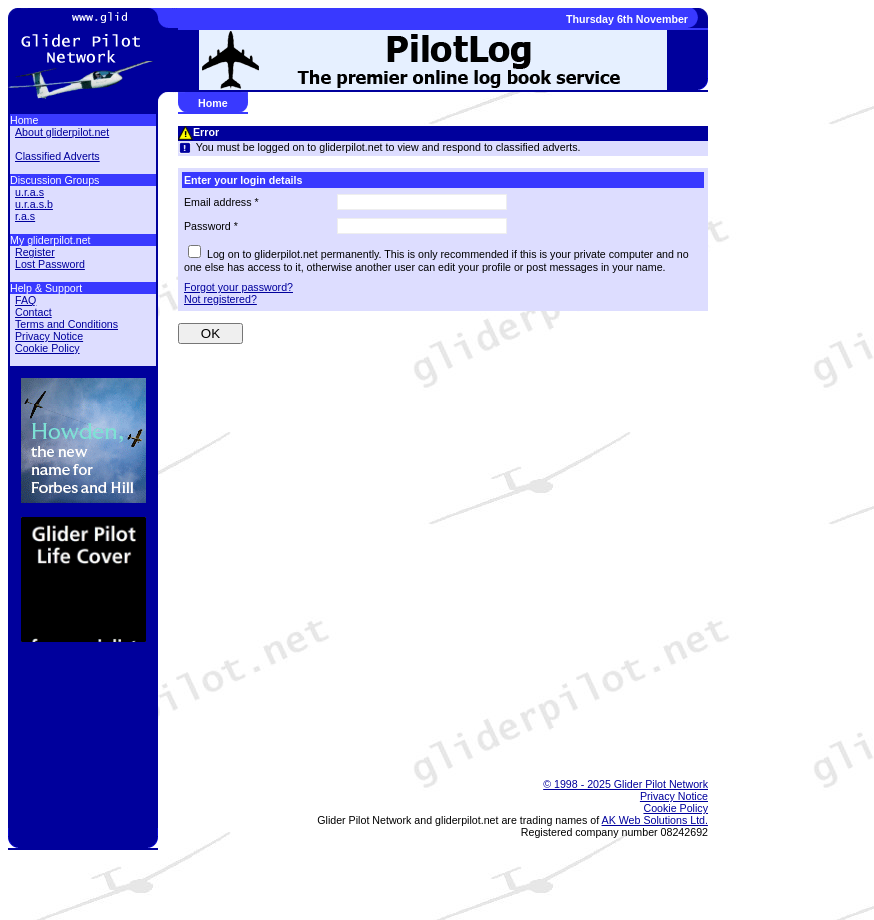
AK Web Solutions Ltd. (655, 820)
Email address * (221, 202)
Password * (211, 226)
